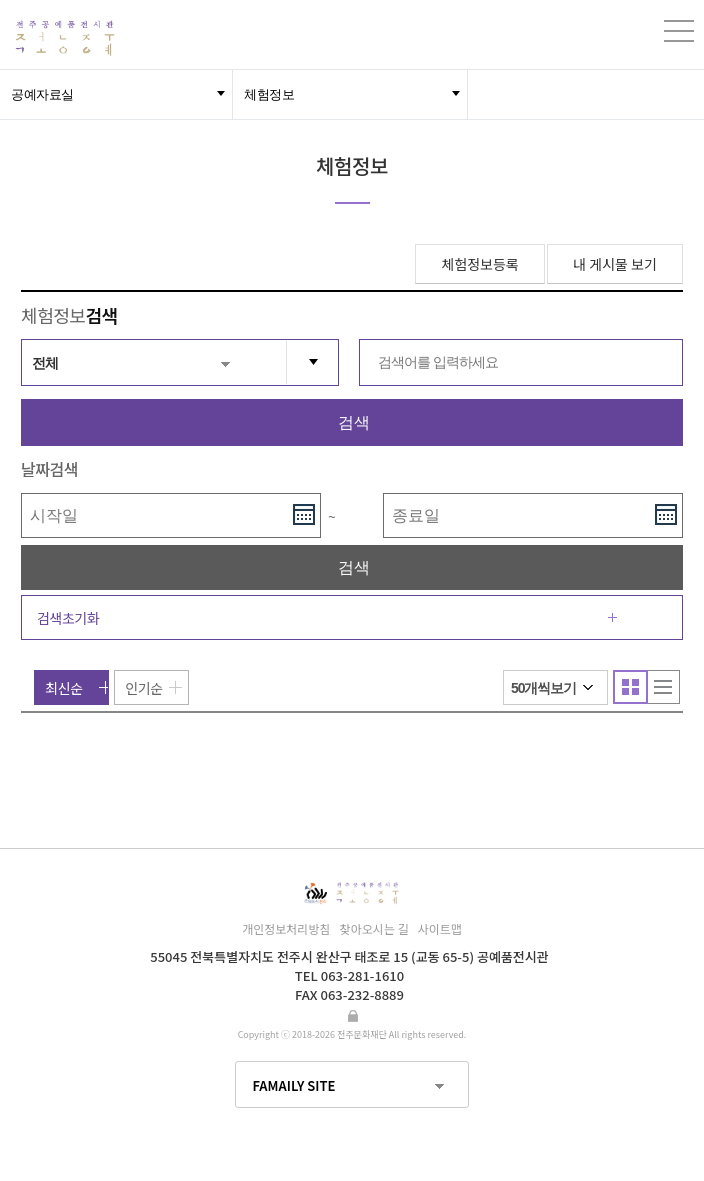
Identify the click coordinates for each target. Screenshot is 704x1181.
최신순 (63, 688)
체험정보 (269, 94)
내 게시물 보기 (615, 264)
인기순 (143, 688)
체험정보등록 (479, 264)
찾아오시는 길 (374, 928)
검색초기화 (68, 618)
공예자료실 (42, 94)
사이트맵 (440, 928)
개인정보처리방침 (286, 928)
